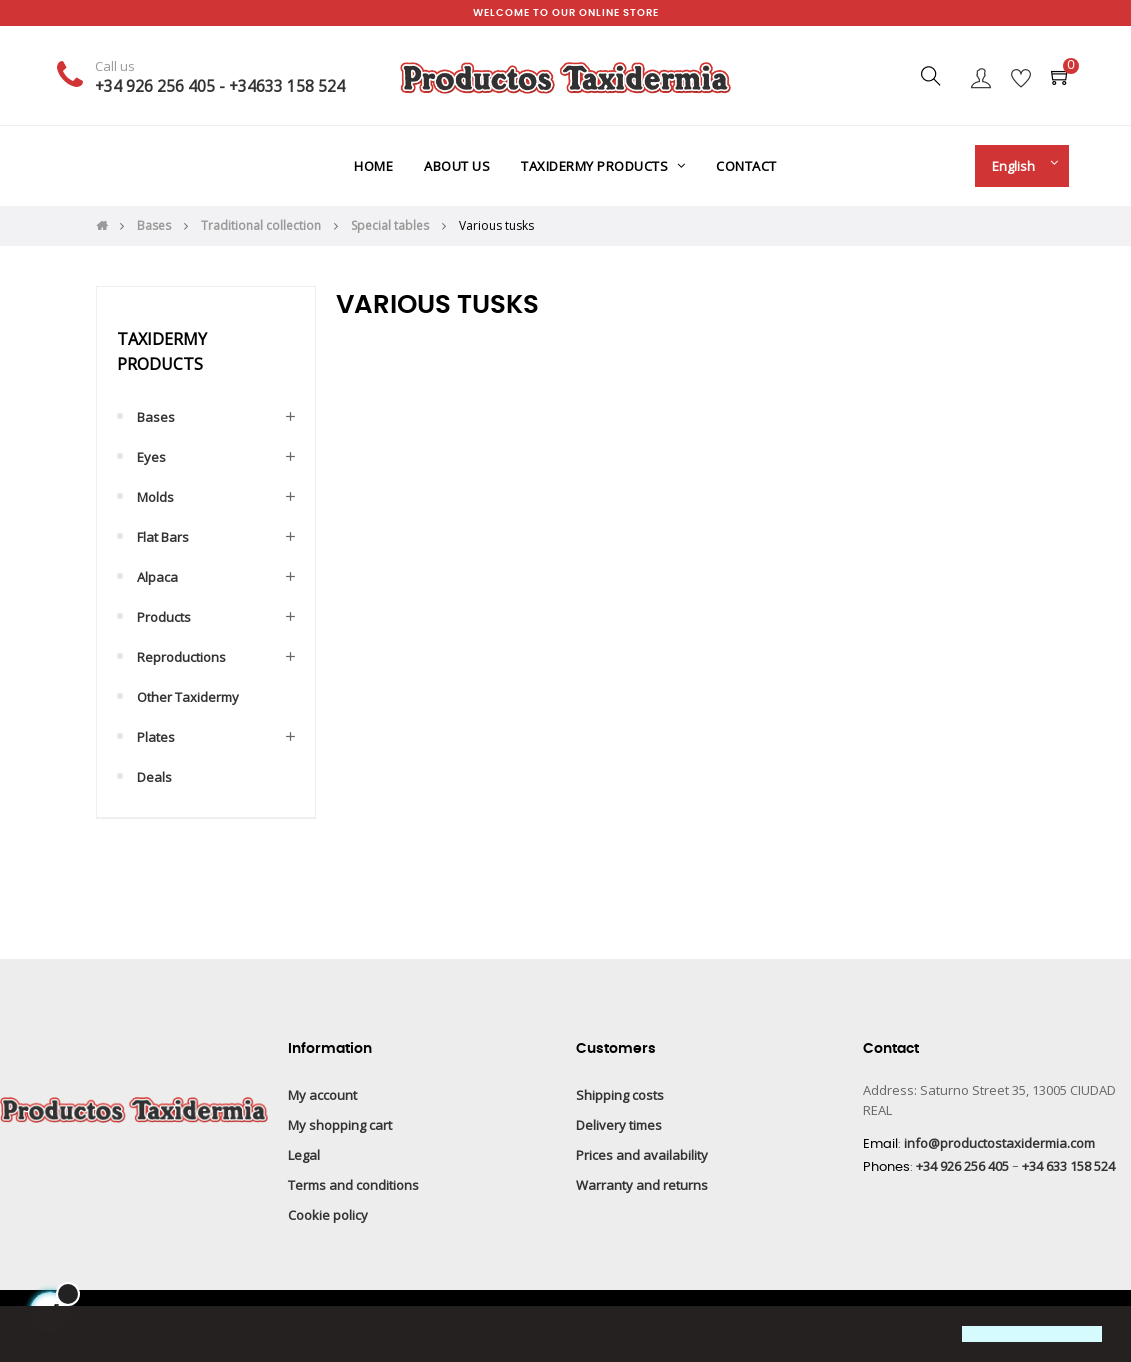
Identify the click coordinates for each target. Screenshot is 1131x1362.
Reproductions (181, 657)
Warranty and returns (642, 1185)
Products (164, 617)
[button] (32, 1336)
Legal (304, 1155)
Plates (156, 737)
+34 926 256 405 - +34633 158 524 (220, 86)
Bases (156, 417)
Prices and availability (642, 1155)
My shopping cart (340, 1125)
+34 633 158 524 (1068, 1166)
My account (322, 1095)
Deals (154, 777)
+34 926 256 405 (962, 1166)
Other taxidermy (188, 697)
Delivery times (619, 1125)
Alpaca (157, 577)
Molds (155, 497)
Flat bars (163, 537)
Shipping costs (620, 1095)
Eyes (151, 457)
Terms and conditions (353, 1185)
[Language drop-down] (1017, 166)
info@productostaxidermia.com (999, 1143)
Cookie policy (328, 1215)
